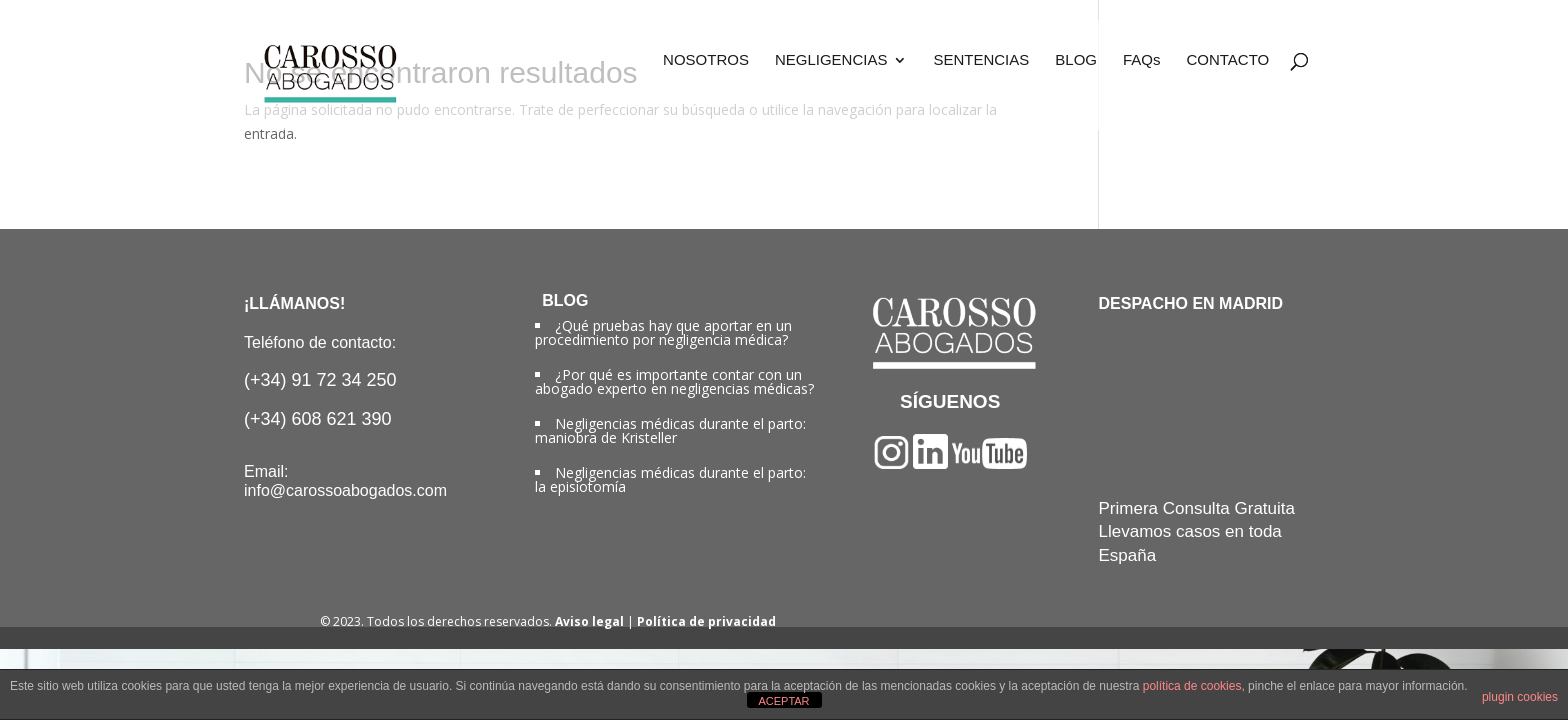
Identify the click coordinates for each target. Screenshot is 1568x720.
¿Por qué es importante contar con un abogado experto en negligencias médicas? (674, 381)
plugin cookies (1520, 697)
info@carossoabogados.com (345, 490)
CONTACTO (1227, 60)
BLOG (1076, 60)
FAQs (1142, 60)
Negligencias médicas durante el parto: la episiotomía (670, 479)
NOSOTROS (706, 60)
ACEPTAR (783, 701)
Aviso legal (589, 621)
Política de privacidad (706, 621)
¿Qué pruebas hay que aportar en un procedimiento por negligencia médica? (663, 332)
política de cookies (1192, 686)
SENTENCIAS (981, 60)
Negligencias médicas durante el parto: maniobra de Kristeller (670, 430)
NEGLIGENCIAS (831, 60)
